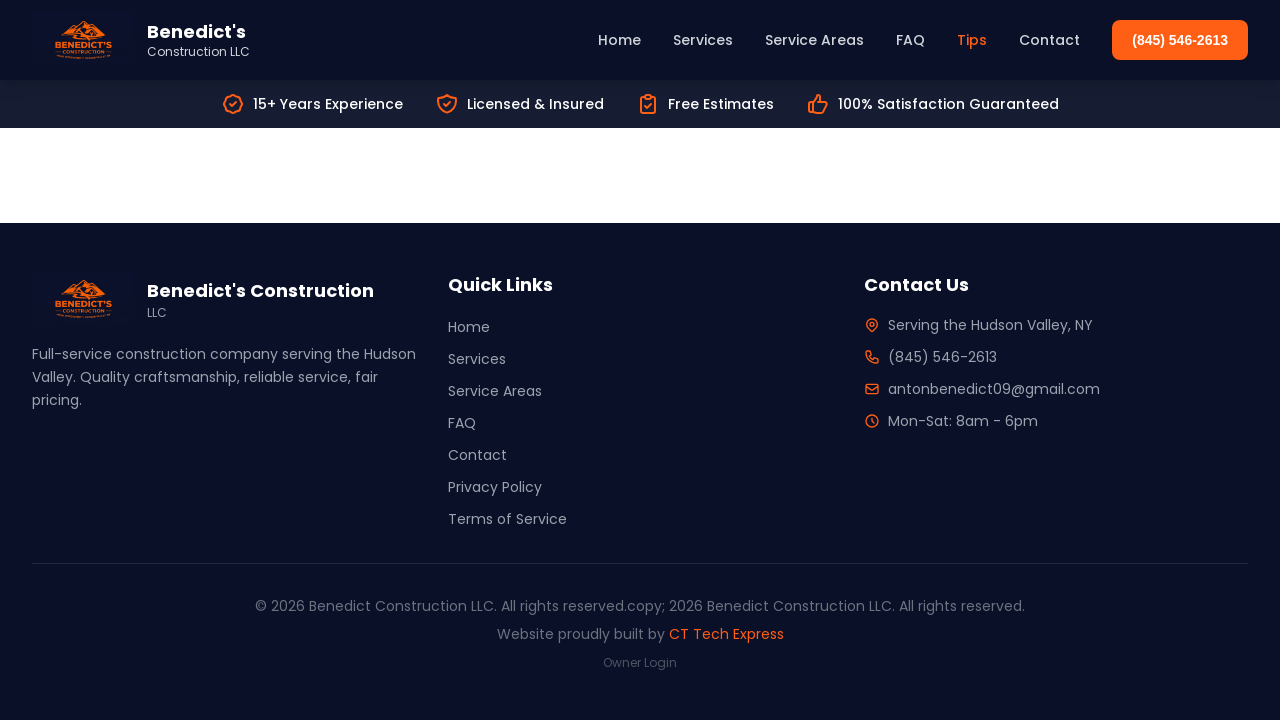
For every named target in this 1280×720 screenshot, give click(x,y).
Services (703, 40)
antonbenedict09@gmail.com (994, 389)
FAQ (910, 40)
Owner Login (640, 662)
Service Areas (814, 40)
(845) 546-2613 (1180, 40)
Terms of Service (507, 519)
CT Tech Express (726, 634)
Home (619, 40)
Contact (1049, 40)
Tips (972, 40)
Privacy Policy (495, 487)
